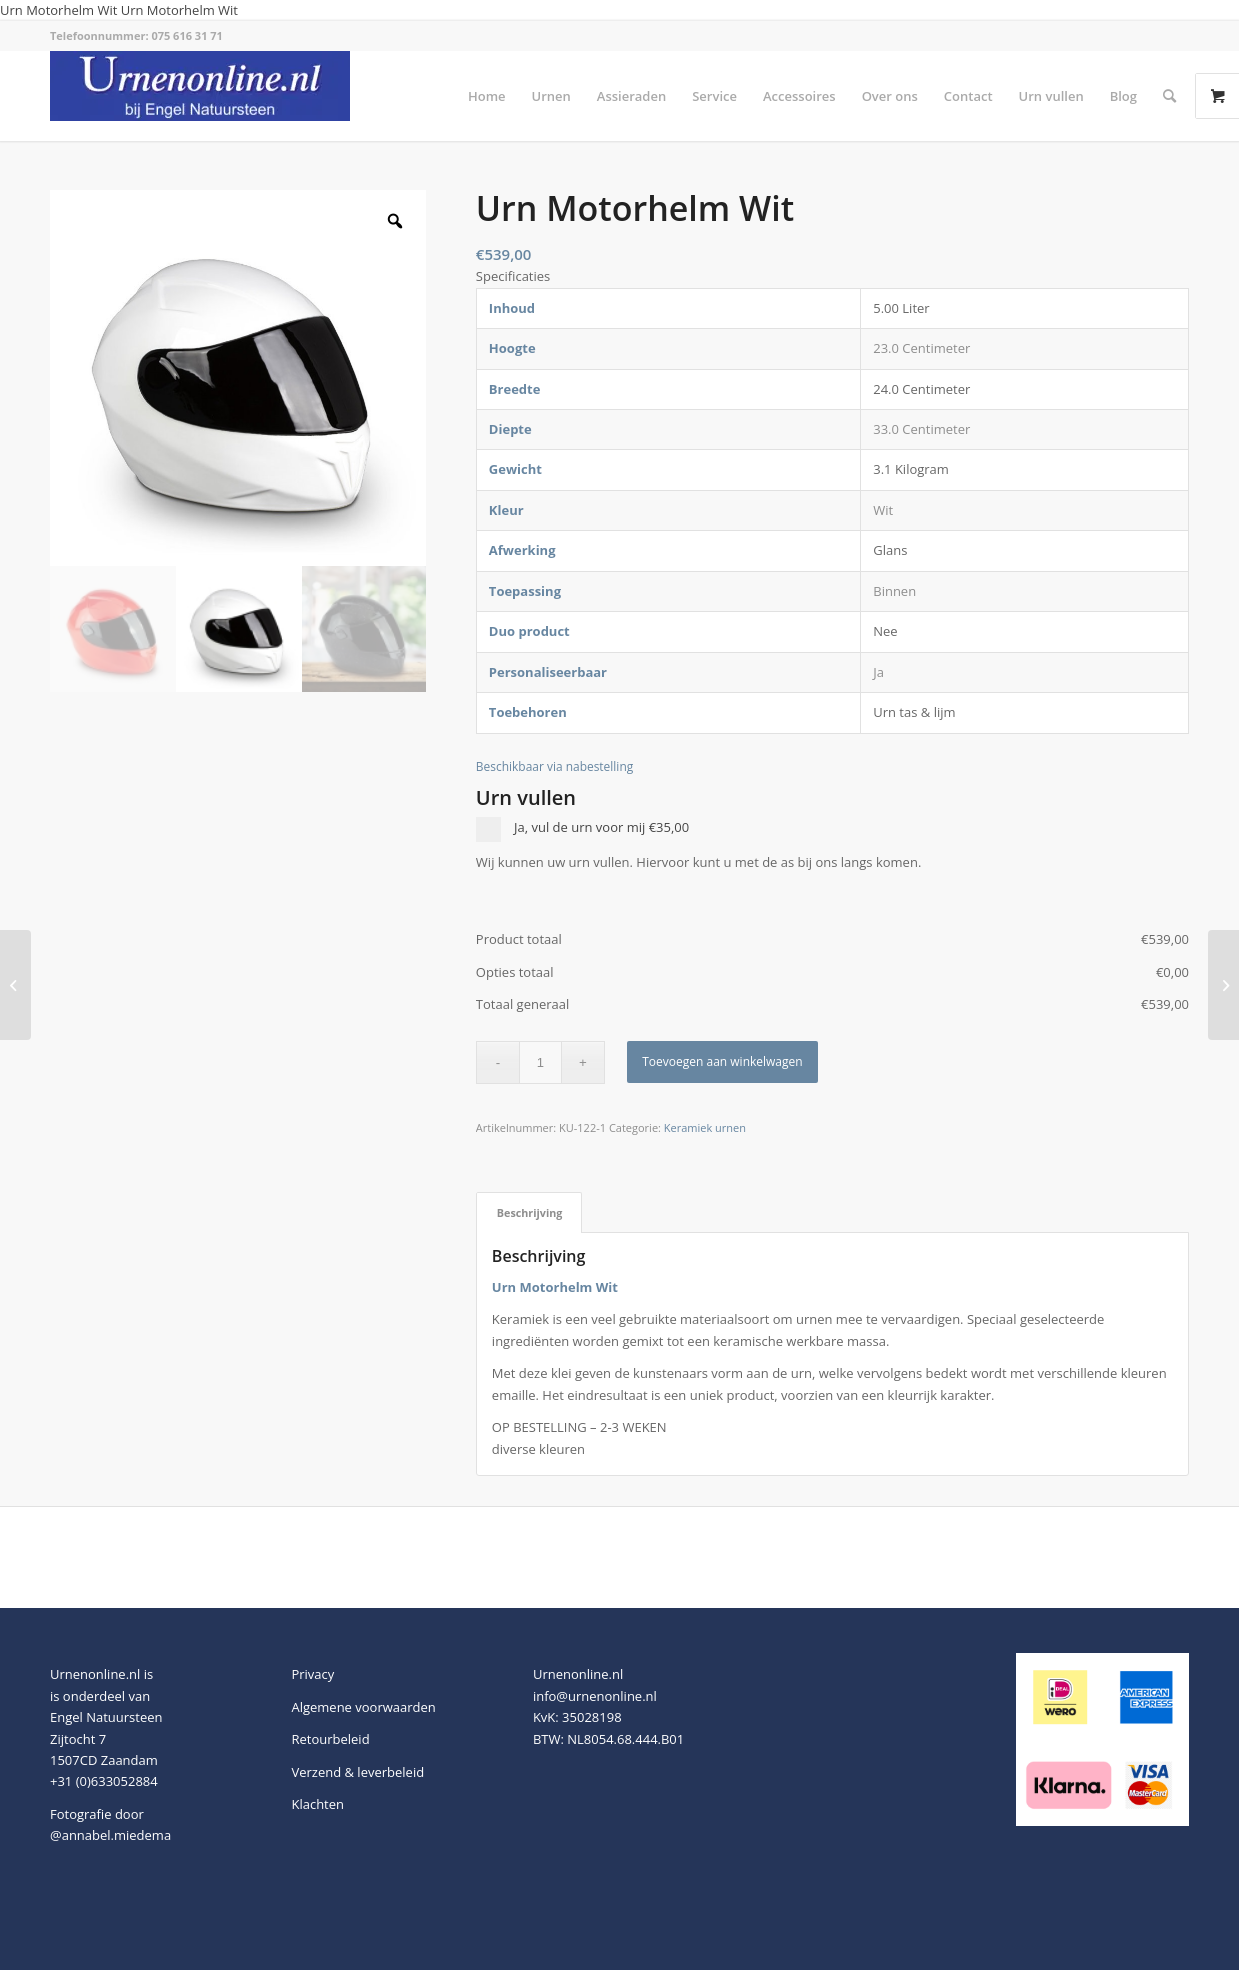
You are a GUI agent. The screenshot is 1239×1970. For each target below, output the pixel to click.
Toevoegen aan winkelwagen (722, 1061)
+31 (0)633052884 (104, 1781)
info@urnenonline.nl (595, 1696)
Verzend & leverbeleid (357, 1772)
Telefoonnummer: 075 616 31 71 (136, 35)
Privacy (312, 1674)
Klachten (317, 1804)
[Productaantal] (540, 1062)
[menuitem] (487, 96)
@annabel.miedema (110, 1835)
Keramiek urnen (705, 1127)
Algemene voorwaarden (363, 1707)
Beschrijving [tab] (530, 1212)
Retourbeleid (330, 1739)
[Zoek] (1169, 96)
